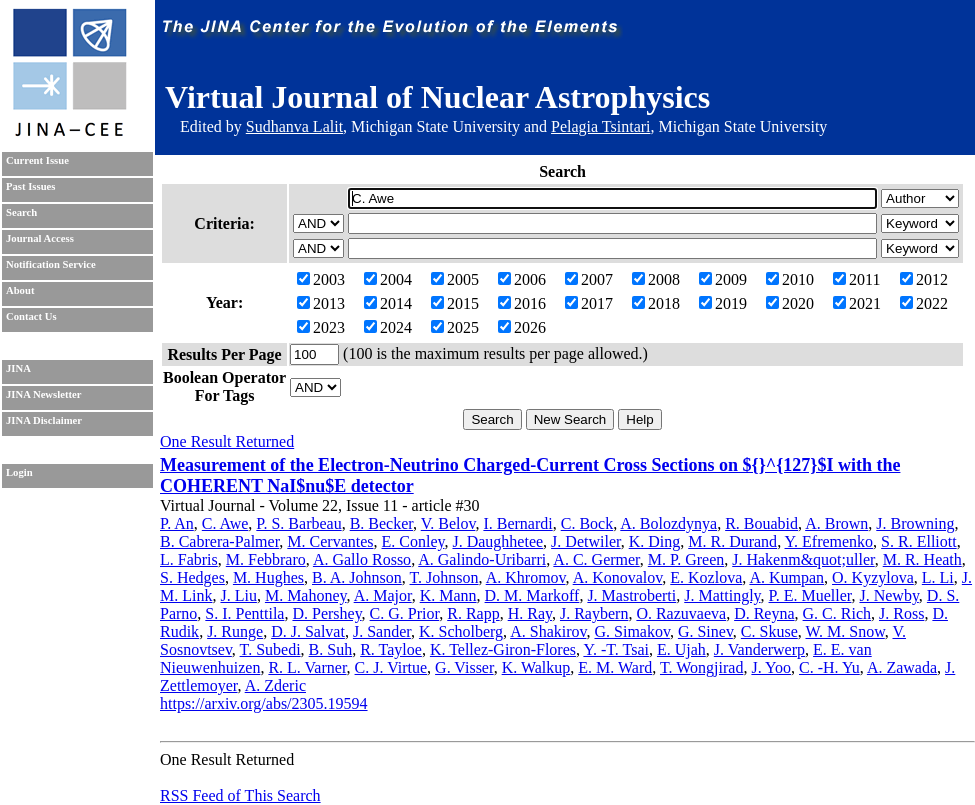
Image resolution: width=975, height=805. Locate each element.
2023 (321, 327)
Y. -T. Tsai (616, 649)
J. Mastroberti (631, 595)
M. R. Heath (922, 559)
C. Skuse (769, 631)
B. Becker (381, 523)
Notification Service (51, 264)
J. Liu (238, 595)
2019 (723, 303)
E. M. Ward (615, 667)
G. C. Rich (837, 613)
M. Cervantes (330, 541)
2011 (856, 279)
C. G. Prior (405, 613)
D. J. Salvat (308, 631)
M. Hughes (268, 577)
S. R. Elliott (919, 541)
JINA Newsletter (43, 394)
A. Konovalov (618, 577)
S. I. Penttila (244, 613)
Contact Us (31, 316)
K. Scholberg (461, 631)
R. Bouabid (761, 523)
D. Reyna (764, 613)
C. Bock (587, 523)
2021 (857, 303)
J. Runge (235, 631)
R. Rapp (473, 613)
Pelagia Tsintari (600, 126)
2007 (589, 279)
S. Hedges (192, 577)
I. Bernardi (517, 523)
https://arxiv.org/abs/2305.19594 (264, 703)
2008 (656, 279)
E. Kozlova (706, 577)
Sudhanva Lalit (294, 126)
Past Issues (30, 186)
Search (21, 212)
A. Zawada (902, 667)
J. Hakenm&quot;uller (803, 559)
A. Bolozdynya (668, 523)
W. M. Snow (844, 631)
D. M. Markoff (532, 595)
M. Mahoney (306, 595)
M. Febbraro (266, 559)
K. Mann (448, 595)
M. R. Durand (732, 541)
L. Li (938, 577)
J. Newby (888, 595)
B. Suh (331, 649)
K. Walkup (536, 667)
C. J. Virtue (391, 667)
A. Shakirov (548, 631)
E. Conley (413, 541)
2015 (455, 303)
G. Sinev (705, 631)
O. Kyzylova (873, 577)
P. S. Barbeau (298, 523)
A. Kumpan (786, 577)
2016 (522, 303)
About (20, 290)
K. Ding (655, 541)
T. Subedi (270, 649)
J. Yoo (771, 667)
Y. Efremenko (829, 541)
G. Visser (464, 667)
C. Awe (225, 523)
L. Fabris (189, 559)
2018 (656, 303)
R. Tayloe (391, 649)
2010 (790, 279)
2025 (455, 327)
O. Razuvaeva (681, 613)
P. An (177, 523)
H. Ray (530, 613)
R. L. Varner (307, 667)
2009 (723, 279)
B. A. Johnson (357, 577)
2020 (790, 303)
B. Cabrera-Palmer (219, 541)
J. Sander (382, 631)
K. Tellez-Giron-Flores (503, 649)
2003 (321, 279)
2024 (388, 327)
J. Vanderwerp (759, 649)
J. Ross (901, 613)
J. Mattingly (722, 595)
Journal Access (40, 238)
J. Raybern (594, 613)
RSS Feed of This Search (240, 795)
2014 (388, 303)
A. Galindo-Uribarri (482, 559)
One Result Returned (227, 441)
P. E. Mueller (810, 595)
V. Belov (448, 523)
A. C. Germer (596, 559)
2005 (455, 279)
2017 (589, 303)
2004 (388, 279)
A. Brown (836, 523)
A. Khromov (526, 577)
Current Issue (37, 160)
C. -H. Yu (829, 667)
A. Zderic (275, 685)
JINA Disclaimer (44, 420)
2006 (522, 279)
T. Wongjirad (701, 667)
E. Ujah (681, 649)
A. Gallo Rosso (362, 559)
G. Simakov (631, 631)
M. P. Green (686, 559)
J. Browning (915, 523)
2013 (321, 303)
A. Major (383, 595)
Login (19, 472)
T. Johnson (444, 577)
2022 (924, 303)
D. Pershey (326, 613)
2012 (924, 279)
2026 (522, 327)
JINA (18, 368)
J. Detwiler (586, 541)
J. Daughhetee (497, 541)
